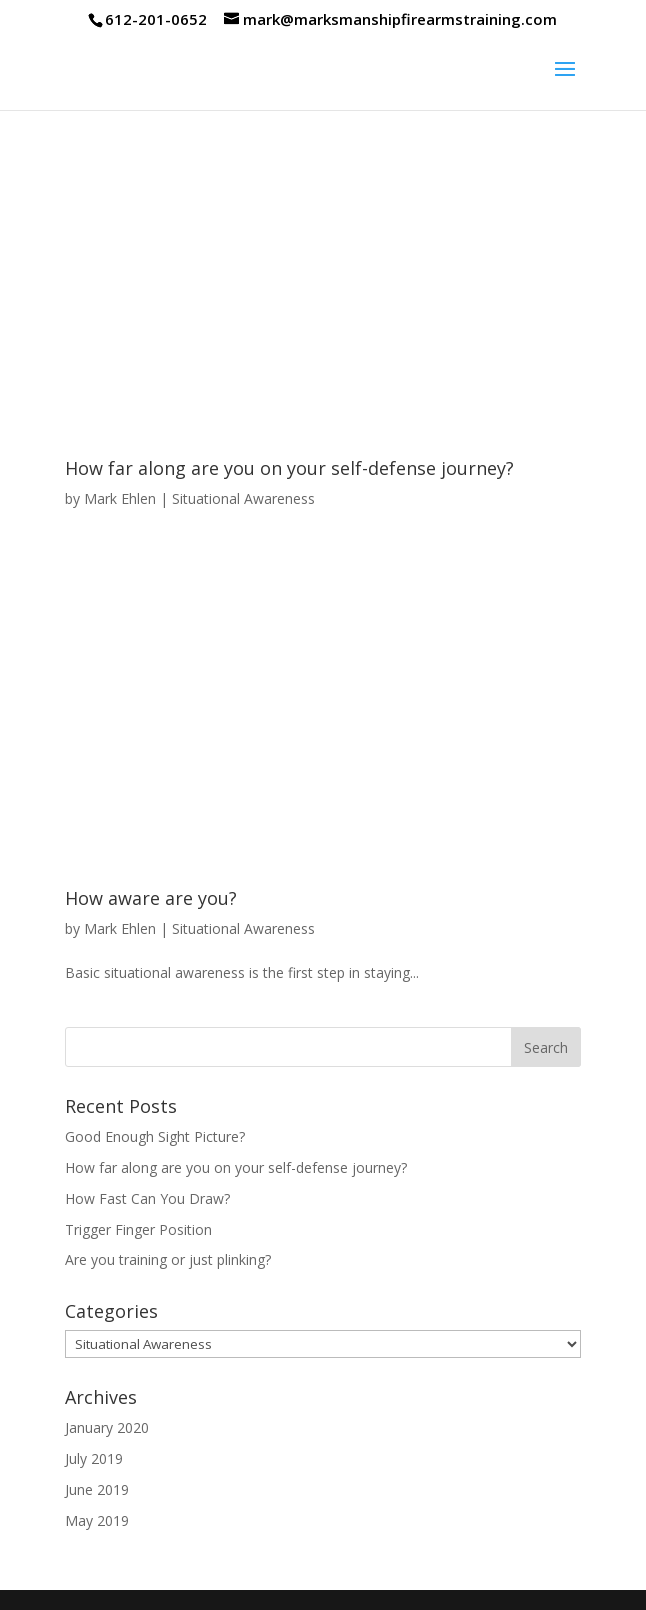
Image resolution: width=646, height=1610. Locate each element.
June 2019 (97, 1489)
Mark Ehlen (120, 498)
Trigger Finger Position (138, 1229)
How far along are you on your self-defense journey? (289, 468)
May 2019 (97, 1520)
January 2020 (107, 1427)
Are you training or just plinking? (168, 1259)
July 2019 (94, 1458)
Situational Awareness (243, 498)
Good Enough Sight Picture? (155, 1136)
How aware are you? (151, 898)
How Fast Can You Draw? (147, 1198)
